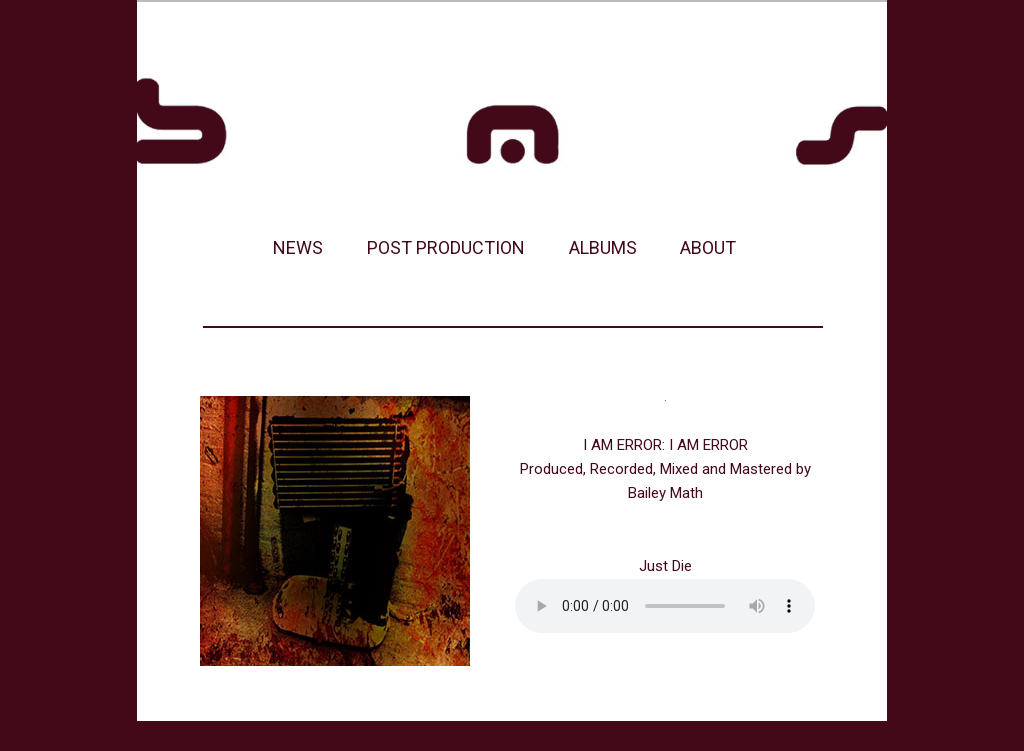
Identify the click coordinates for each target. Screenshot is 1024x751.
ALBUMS (603, 247)
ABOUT (708, 247)
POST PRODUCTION (446, 247)
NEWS (298, 247)
